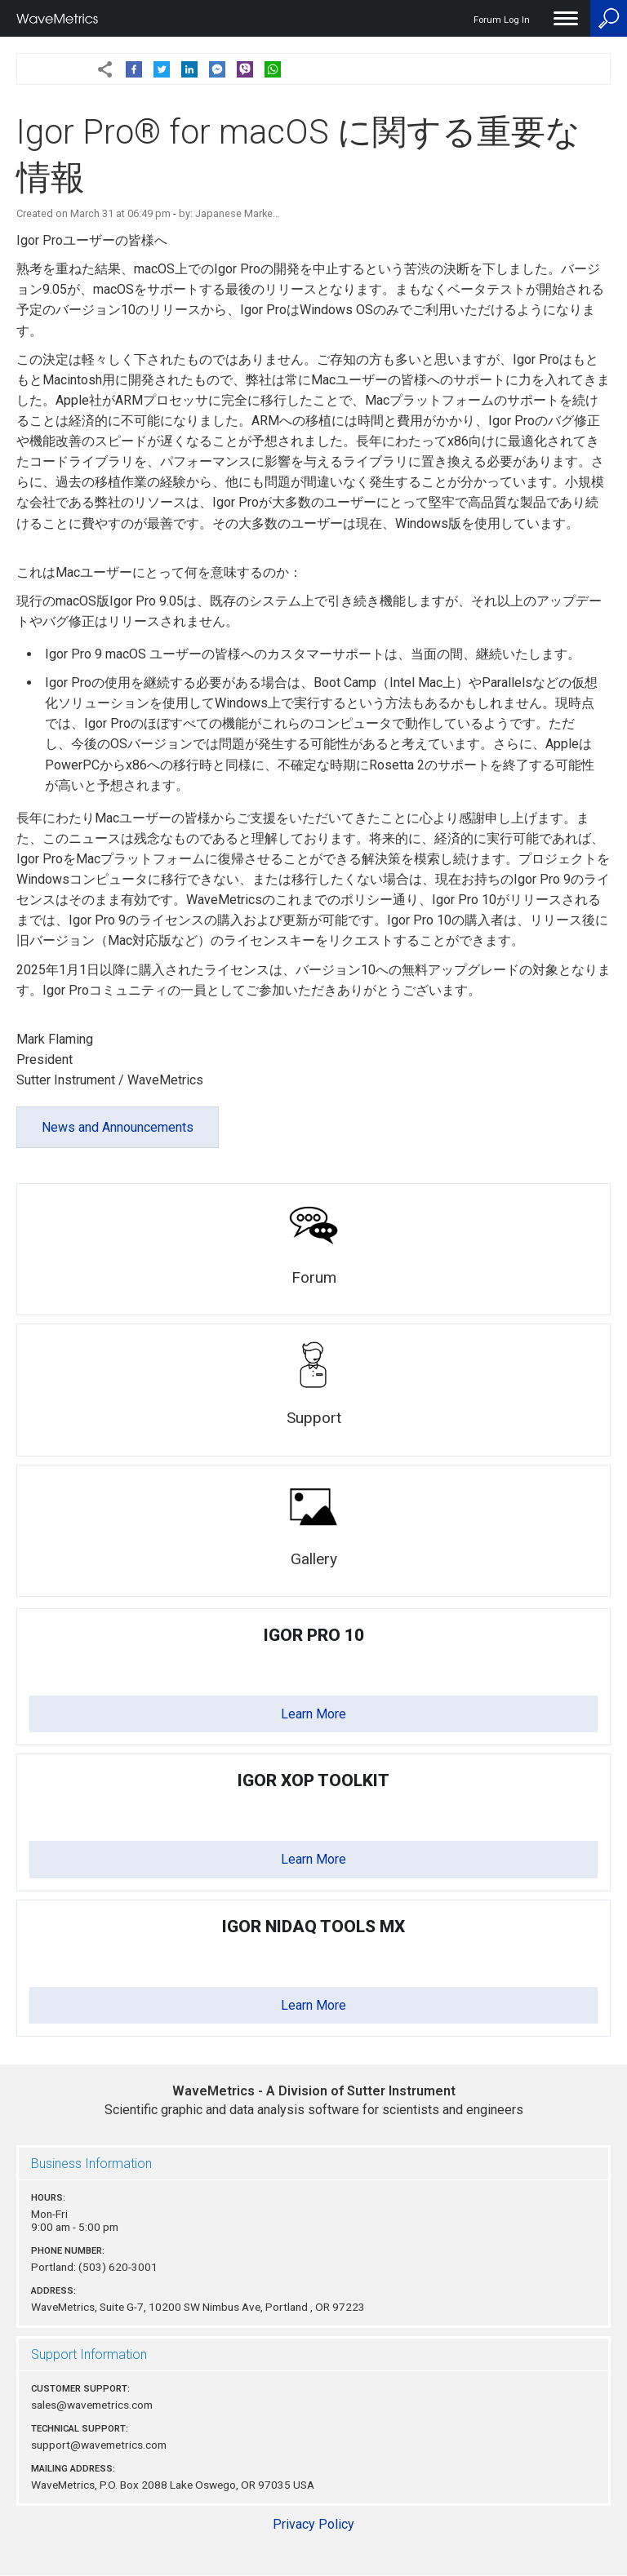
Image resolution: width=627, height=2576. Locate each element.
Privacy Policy (313, 2524)
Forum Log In (502, 20)
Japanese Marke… (237, 213)
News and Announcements (117, 1127)
